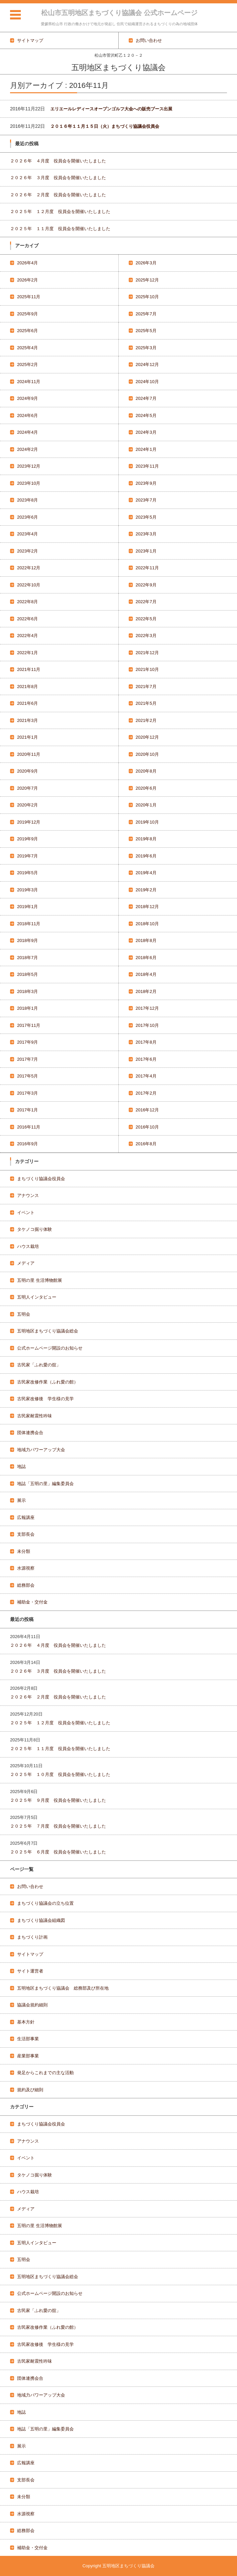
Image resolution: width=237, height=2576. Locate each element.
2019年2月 (146, 889)
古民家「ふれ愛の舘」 (39, 1364)
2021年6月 (27, 703)
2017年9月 (27, 1042)
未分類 (23, 1551)
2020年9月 (27, 771)
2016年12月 (147, 1109)
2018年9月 (27, 940)
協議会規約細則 (32, 2004)
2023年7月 (146, 500)
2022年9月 (146, 584)
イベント (26, 1212)
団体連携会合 (30, 1432)
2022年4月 (27, 635)
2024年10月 (147, 381)
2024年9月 (27, 398)
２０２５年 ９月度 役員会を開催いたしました (58, 1800)
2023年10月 (28, 483)
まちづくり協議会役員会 (41, 1178)
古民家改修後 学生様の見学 (45, 1398)
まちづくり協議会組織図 (41, 1920)
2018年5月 (27, 974)
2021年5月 (146, 703)
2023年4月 (27, 533)
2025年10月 (147, 296)
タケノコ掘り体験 (34, 1229)
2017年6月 (146, 1059)
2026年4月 (27, 262)
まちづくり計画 (32, 1937)
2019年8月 (146, 838)
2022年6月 (27, 618)
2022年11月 (147, 567)
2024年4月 (27, 432)
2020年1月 (146, 804)
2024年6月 (27, 415)
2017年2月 (146, 1093)
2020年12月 (147, 737)
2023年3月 (146, 533)
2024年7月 (146, 398)
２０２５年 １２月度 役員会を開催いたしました (60, 211)
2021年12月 (147, 652)
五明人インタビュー (36, 1297)
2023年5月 (146, 517)
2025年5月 (146, 330)
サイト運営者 (30, 1971)
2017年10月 (147, 1025)
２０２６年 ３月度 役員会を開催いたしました (58, 177)
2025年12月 (147, 279)
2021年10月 (147, 669)
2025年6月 (27, 330)
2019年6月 (146, 855)
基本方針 (26, 2022)
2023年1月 (146, 551)
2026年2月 (27, 279)
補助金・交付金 (32, 1602)
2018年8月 (146, 940)
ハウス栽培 (28, 1246)
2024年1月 (146, 449)
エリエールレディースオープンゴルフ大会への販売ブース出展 (111, 108)
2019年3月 (27, 889)
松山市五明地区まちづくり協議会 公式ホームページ (119, 12)
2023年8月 (27, 500)
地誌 (21, 1466)
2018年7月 (27, 957)
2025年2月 (27, 364)
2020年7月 (27, 788)
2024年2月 (27, 449)
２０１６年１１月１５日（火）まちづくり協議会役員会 (104, 126)
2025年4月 (27, 347)
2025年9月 (27, 313)
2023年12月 (28, 466)
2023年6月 (27, 517)
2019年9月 (27, 838)
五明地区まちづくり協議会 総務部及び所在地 (63, 1988)
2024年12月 (147, 364)
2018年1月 (27, 1008)
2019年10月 (147, 822)
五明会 (23, 1314)
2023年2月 (27, 551)
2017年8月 (146, 1042)
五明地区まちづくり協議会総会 (47, 1330)
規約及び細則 (30, 2089)
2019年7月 (27, 855)
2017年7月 (27, 1059)
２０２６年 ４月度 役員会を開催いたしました (58, 160)
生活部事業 (28, 2038)
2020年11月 (28, 754)
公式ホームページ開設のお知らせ (49, 1348)
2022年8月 (27, 601)
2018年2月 (146, 991)
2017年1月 (27, 1109)
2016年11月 (28, 1126)
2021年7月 (146, 686)
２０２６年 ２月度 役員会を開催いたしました (58, 194)
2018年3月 (27, 991)
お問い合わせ (30, 1886)
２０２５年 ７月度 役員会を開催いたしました (58, 1826)
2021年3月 (27, 720)
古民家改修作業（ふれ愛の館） (47, 1381)
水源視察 (26, 1568)
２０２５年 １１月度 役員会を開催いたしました (60, 228)
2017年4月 (146, 1076)
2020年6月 (146, 788)
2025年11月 (28, 296)
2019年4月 (146, 872)
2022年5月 (146, 618)
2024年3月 (146, 432)
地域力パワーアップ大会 (41, 1449)
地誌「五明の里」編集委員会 (45, 1483)
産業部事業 (28, 2055)
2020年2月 (27, 804)
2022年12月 (28, 567)
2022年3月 (146, 635)
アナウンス (28, 1195)
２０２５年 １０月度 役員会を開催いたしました (60, 1774)
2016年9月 (27, 1143)
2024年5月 (146, 415)
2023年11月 (147, 466)
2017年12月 (147, 1008)
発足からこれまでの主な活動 (45, 2072)
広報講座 (26, 1517)
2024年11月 (28, 381)
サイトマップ (30, 1954)
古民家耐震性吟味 (34, 1415)
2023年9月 (146, 483)
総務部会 (26, 1585)
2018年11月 (28, 923)
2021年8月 (27, 686)
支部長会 (26, 1534)
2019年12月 (28, 822)
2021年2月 (146, 720)
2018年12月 (147, 906)
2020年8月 (146, 771)
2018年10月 (147, 923)
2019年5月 (27, 872)
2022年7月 (146, 601)
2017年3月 (27, 1093)
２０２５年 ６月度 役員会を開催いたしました (58, 1851)
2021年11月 (28, 669)
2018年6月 (146, 957)
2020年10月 (147, 754)
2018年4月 (146, 974)
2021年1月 (27, 737)
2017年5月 (27, 1076)
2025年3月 (146, 347)
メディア (26, 1263)
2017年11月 (28, 1025)
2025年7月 (146, 313)
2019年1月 (27, 906)
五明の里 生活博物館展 (39, 1280)
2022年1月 (27, 652)
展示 (21, 1500)
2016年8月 (146, 1143)
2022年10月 (28, 584)
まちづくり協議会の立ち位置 (45, 1903)
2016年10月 (147, 1126)
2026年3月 (146, 262)
